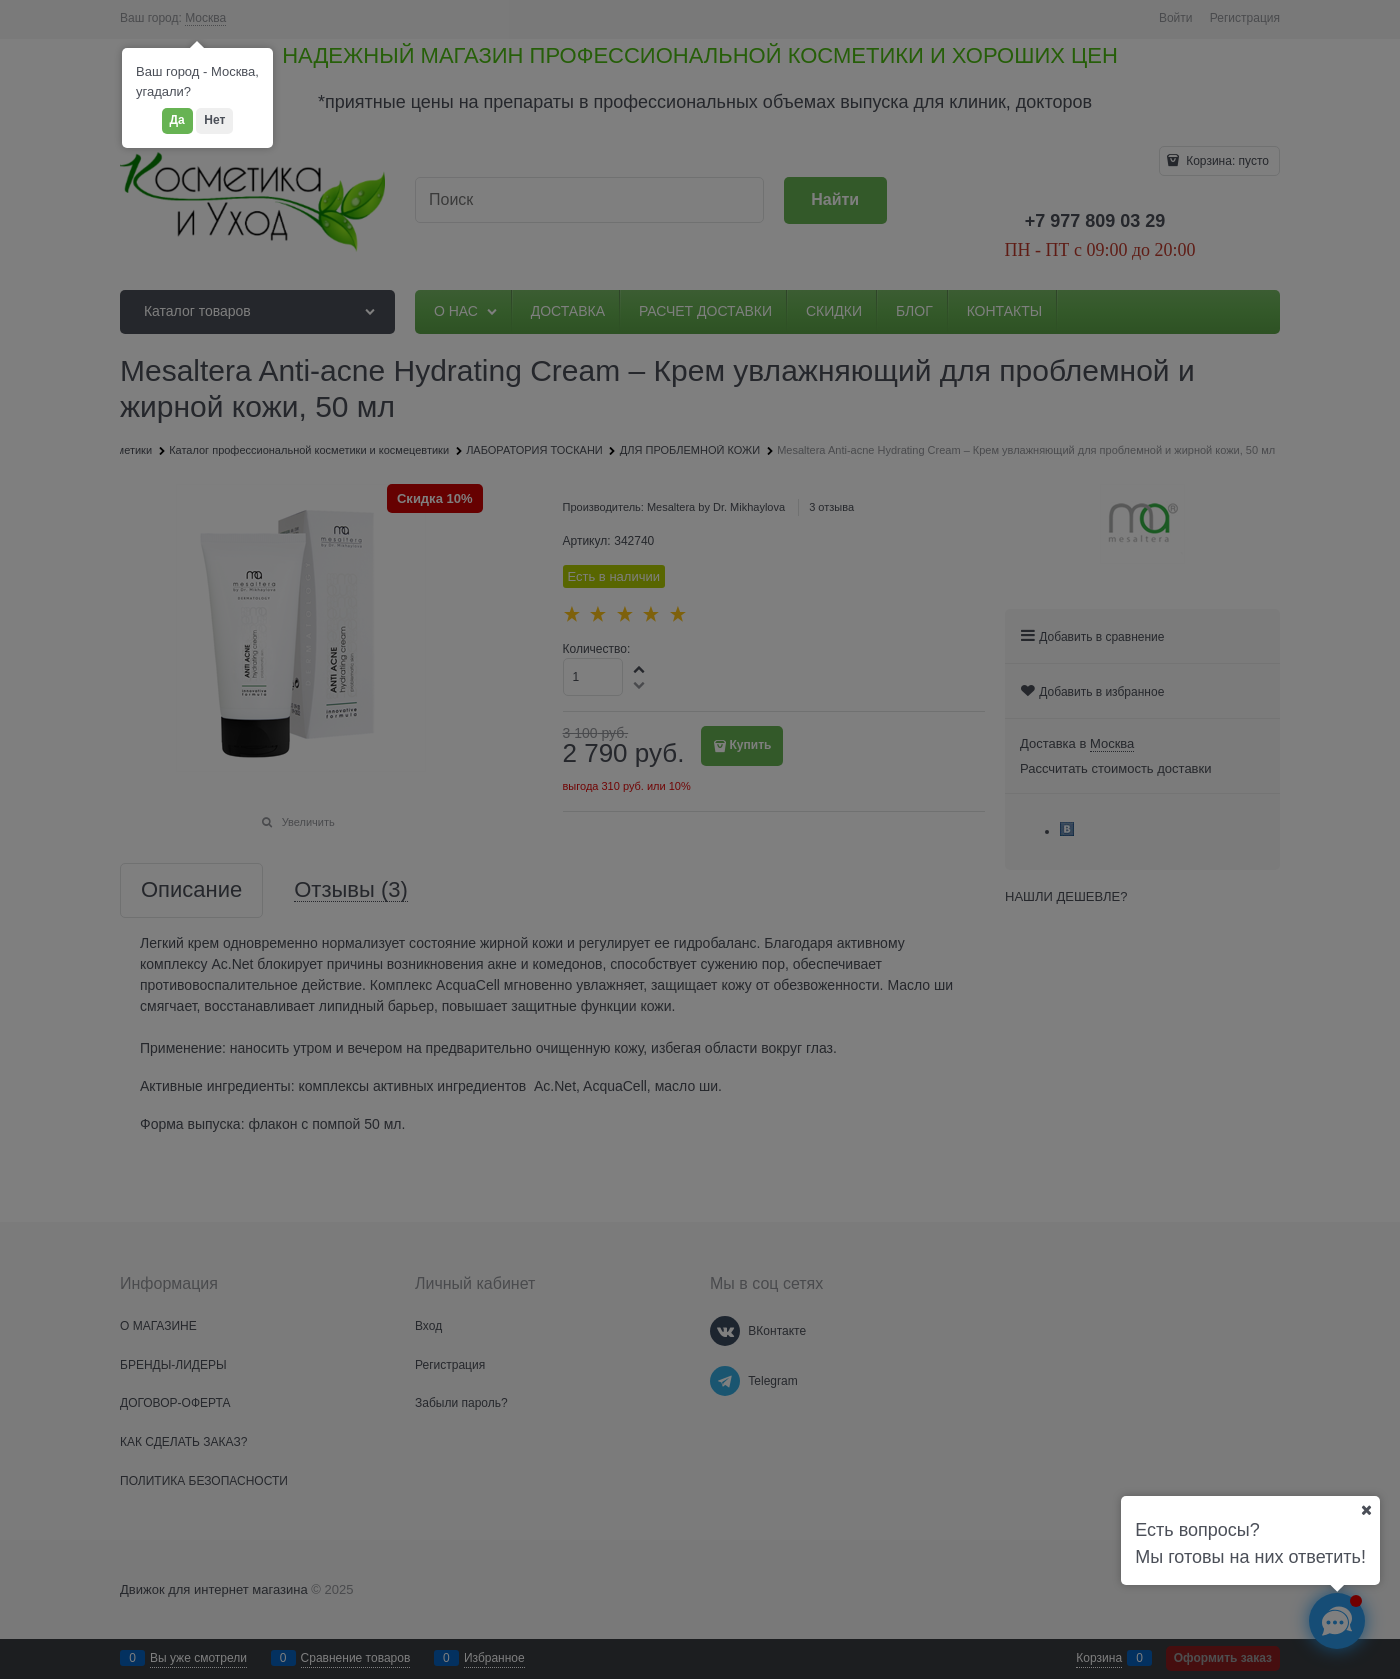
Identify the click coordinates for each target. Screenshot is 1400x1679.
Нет (214, 120)
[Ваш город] (1366, 1510)
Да (177, 120)
